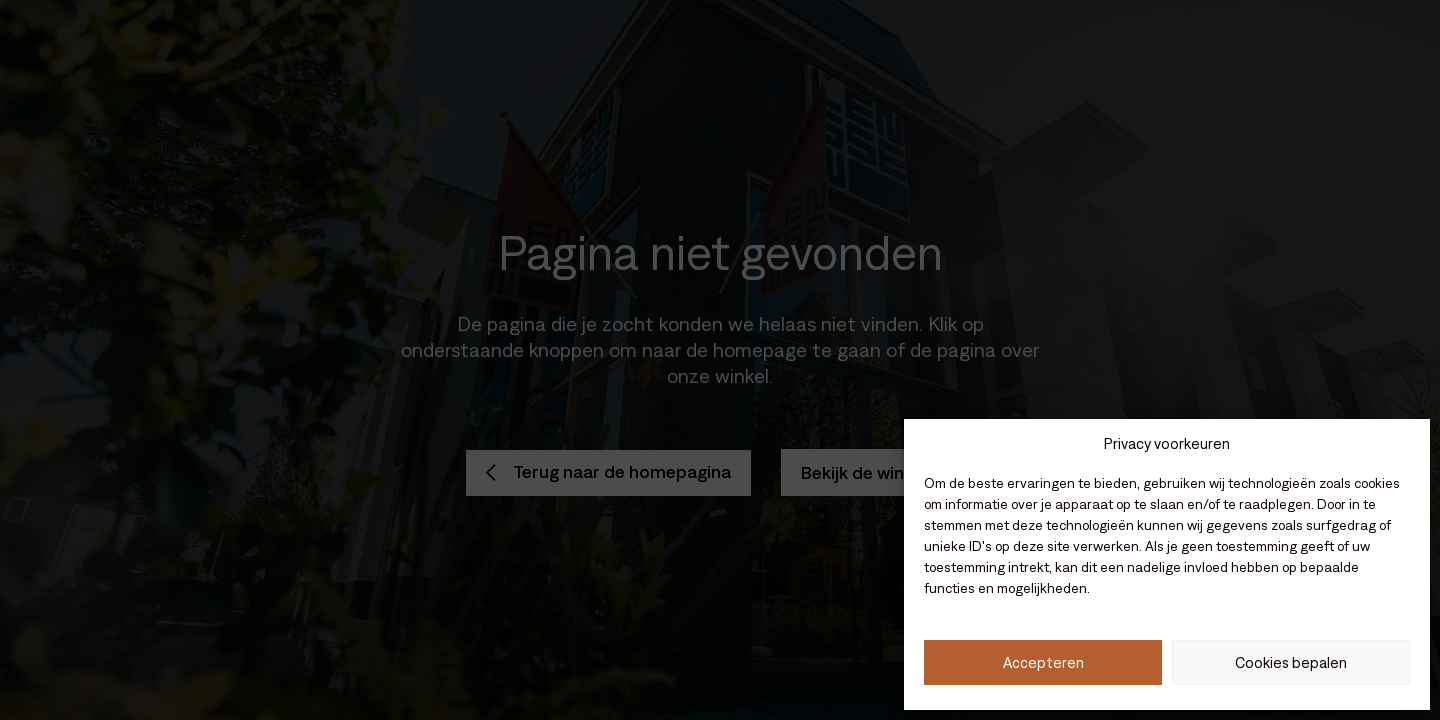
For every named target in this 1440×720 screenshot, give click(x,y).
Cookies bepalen (1291, 662)
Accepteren (1043, 662)
